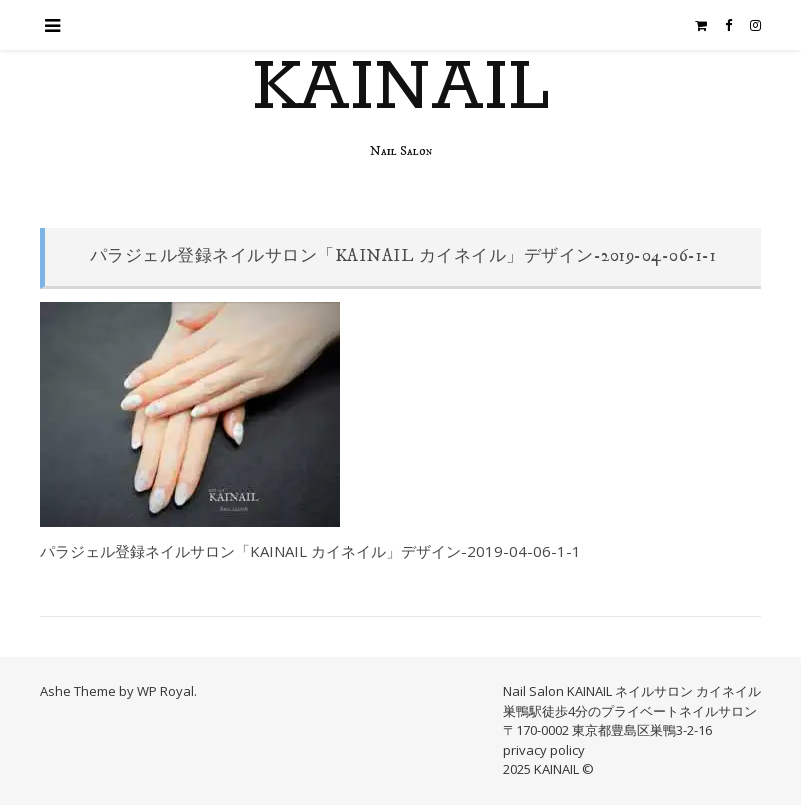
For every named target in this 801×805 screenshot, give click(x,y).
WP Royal (165, 691)
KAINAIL (401, 89)
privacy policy (544, 750)
